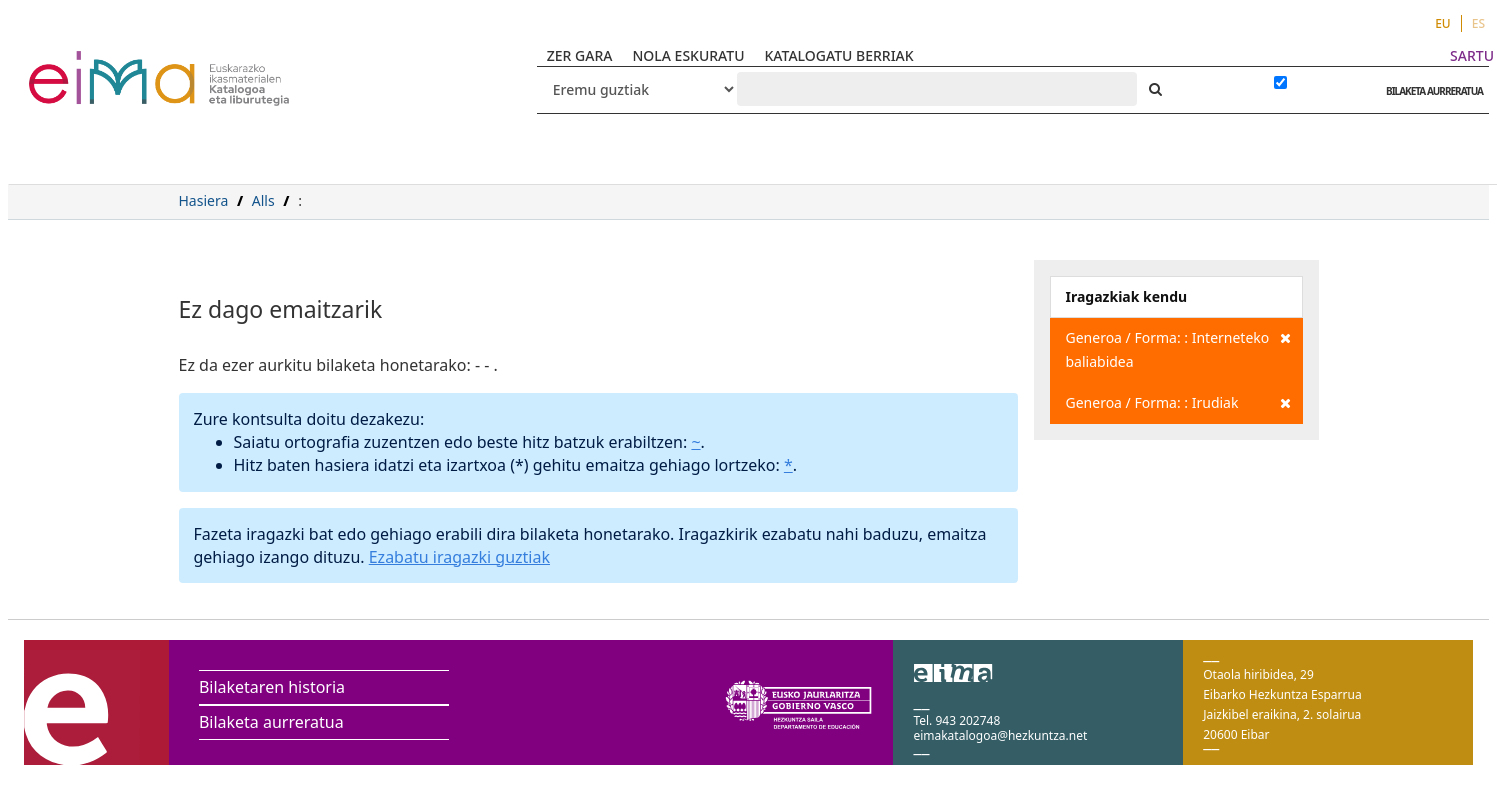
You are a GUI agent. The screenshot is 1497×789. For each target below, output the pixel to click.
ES (1478, 23)
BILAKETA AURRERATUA (1429, 91)
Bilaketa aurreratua (271, 722)
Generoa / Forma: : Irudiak (1179, 403)
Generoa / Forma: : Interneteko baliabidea (1179, 348)
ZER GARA (580, 55)
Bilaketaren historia (272, 687)
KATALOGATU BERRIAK (839, 55)
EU (1443, 23)
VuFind (81, 65)
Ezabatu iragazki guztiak (459, 557)
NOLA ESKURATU (688, 55)
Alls (263, 200)
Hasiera (204, 200)
